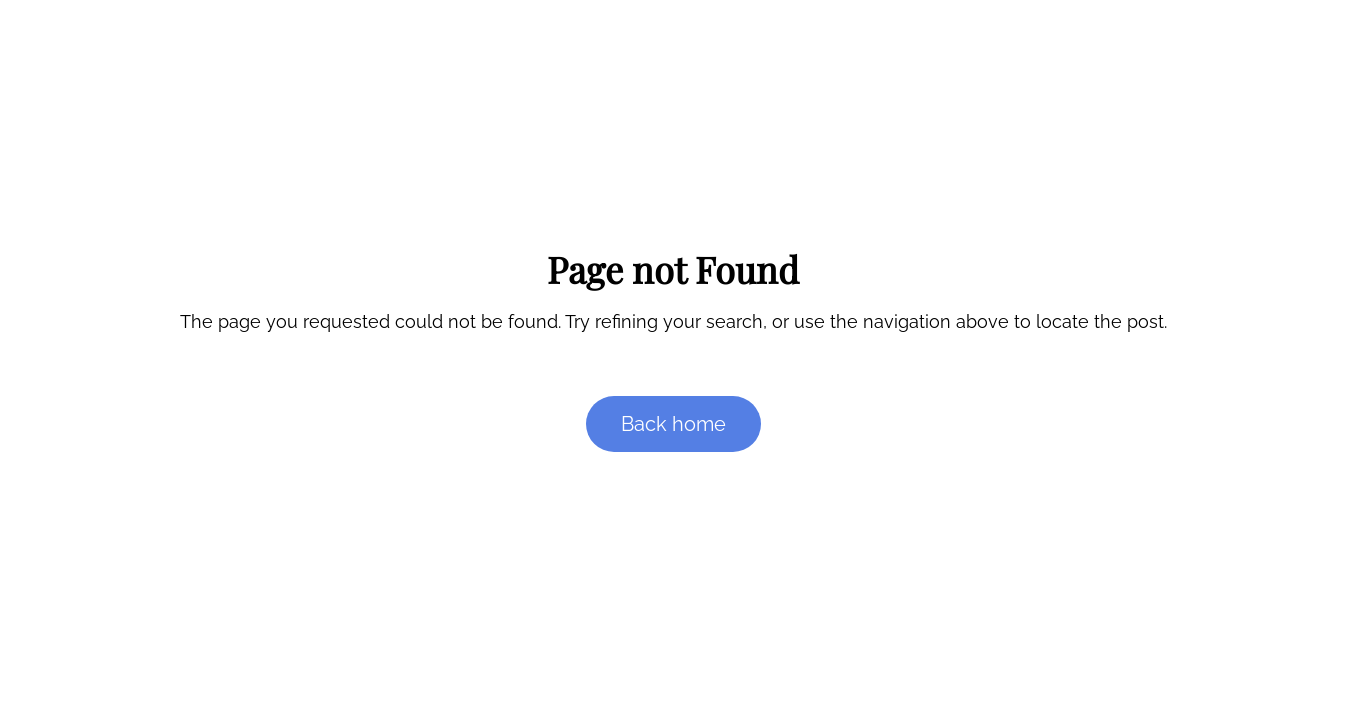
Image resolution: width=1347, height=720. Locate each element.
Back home (673, 424)
